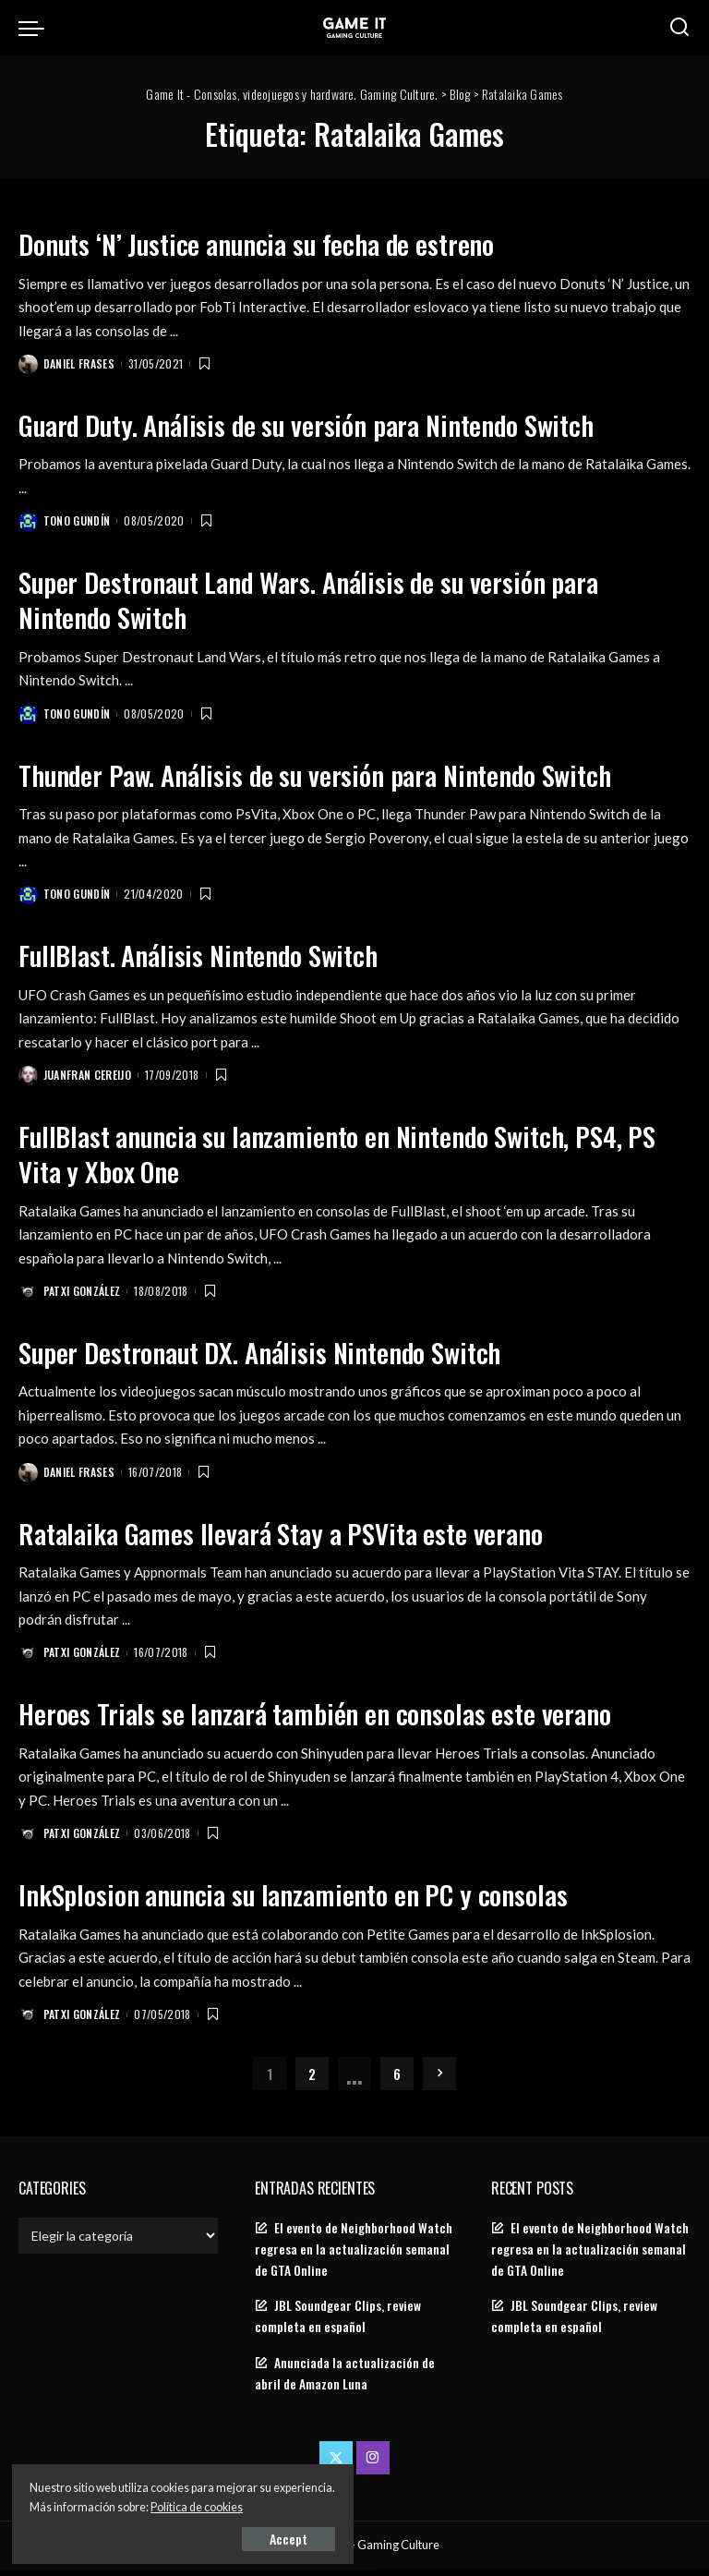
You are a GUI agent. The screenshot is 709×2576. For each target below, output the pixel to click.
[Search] (679, 27)
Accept (226, 2536)
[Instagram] (373, 2464)
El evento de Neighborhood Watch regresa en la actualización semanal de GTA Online (353, 2255)
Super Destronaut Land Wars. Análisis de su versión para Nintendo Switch (338, 600)
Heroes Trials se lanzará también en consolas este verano (341, 1717)
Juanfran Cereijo (88, 1077)
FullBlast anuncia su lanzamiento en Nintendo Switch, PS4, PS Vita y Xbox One (349, 1156)
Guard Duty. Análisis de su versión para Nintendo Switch (336, 424)
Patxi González (83, 1294)
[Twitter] (336, 2464)
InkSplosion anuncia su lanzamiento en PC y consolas (318, 1899)
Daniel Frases (79, 363)
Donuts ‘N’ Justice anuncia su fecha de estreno (280, 242)
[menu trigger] (36, 27)
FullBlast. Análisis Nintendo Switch (214, 956)
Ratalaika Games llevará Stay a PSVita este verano (302, 1536)
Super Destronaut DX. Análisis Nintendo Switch (284, 1355)
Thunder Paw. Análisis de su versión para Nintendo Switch (345, 775)
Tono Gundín (78, 521)
